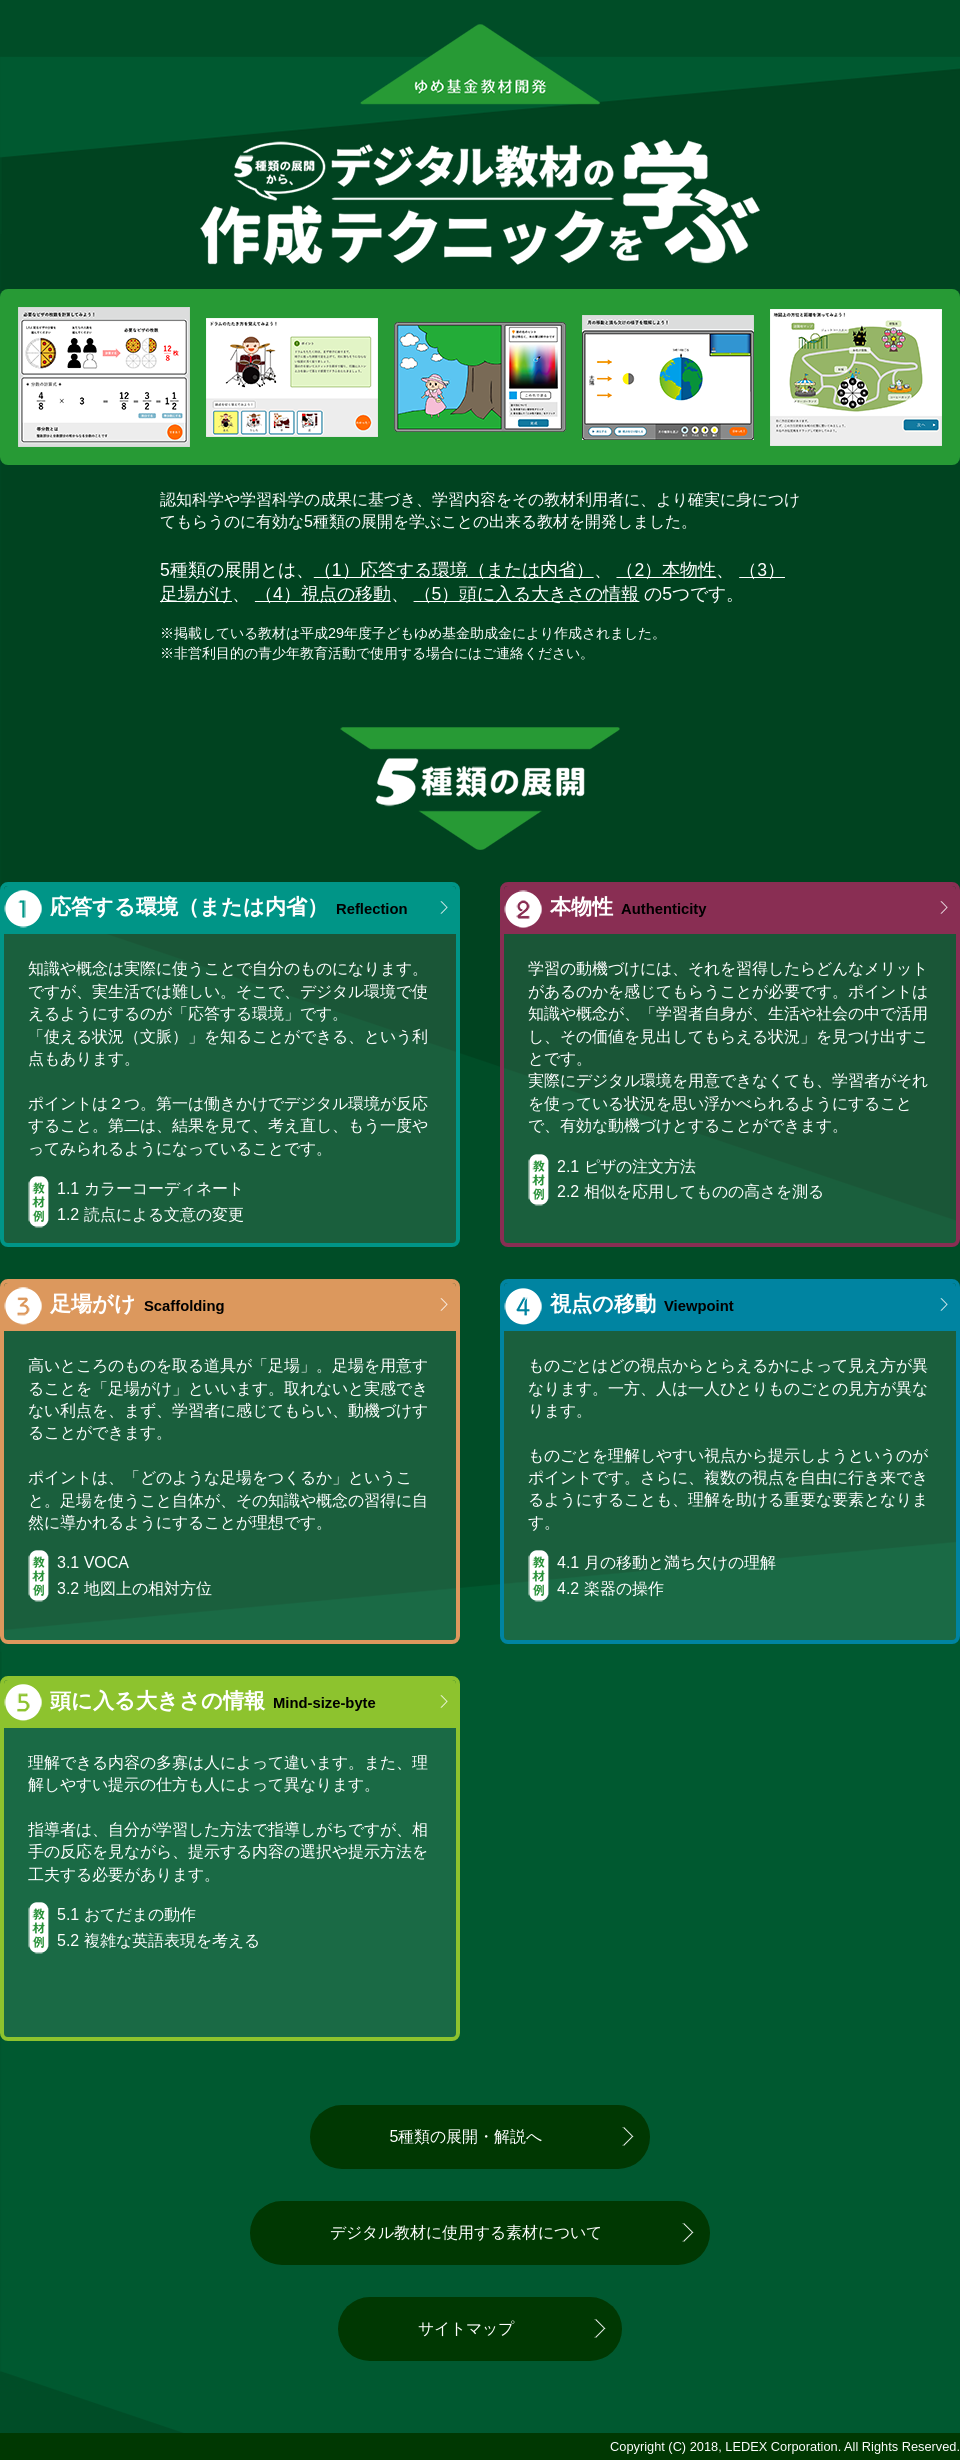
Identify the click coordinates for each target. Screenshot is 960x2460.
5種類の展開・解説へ (466, 2136)
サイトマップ (466, 2328)
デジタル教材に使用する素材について (466, 2232)
